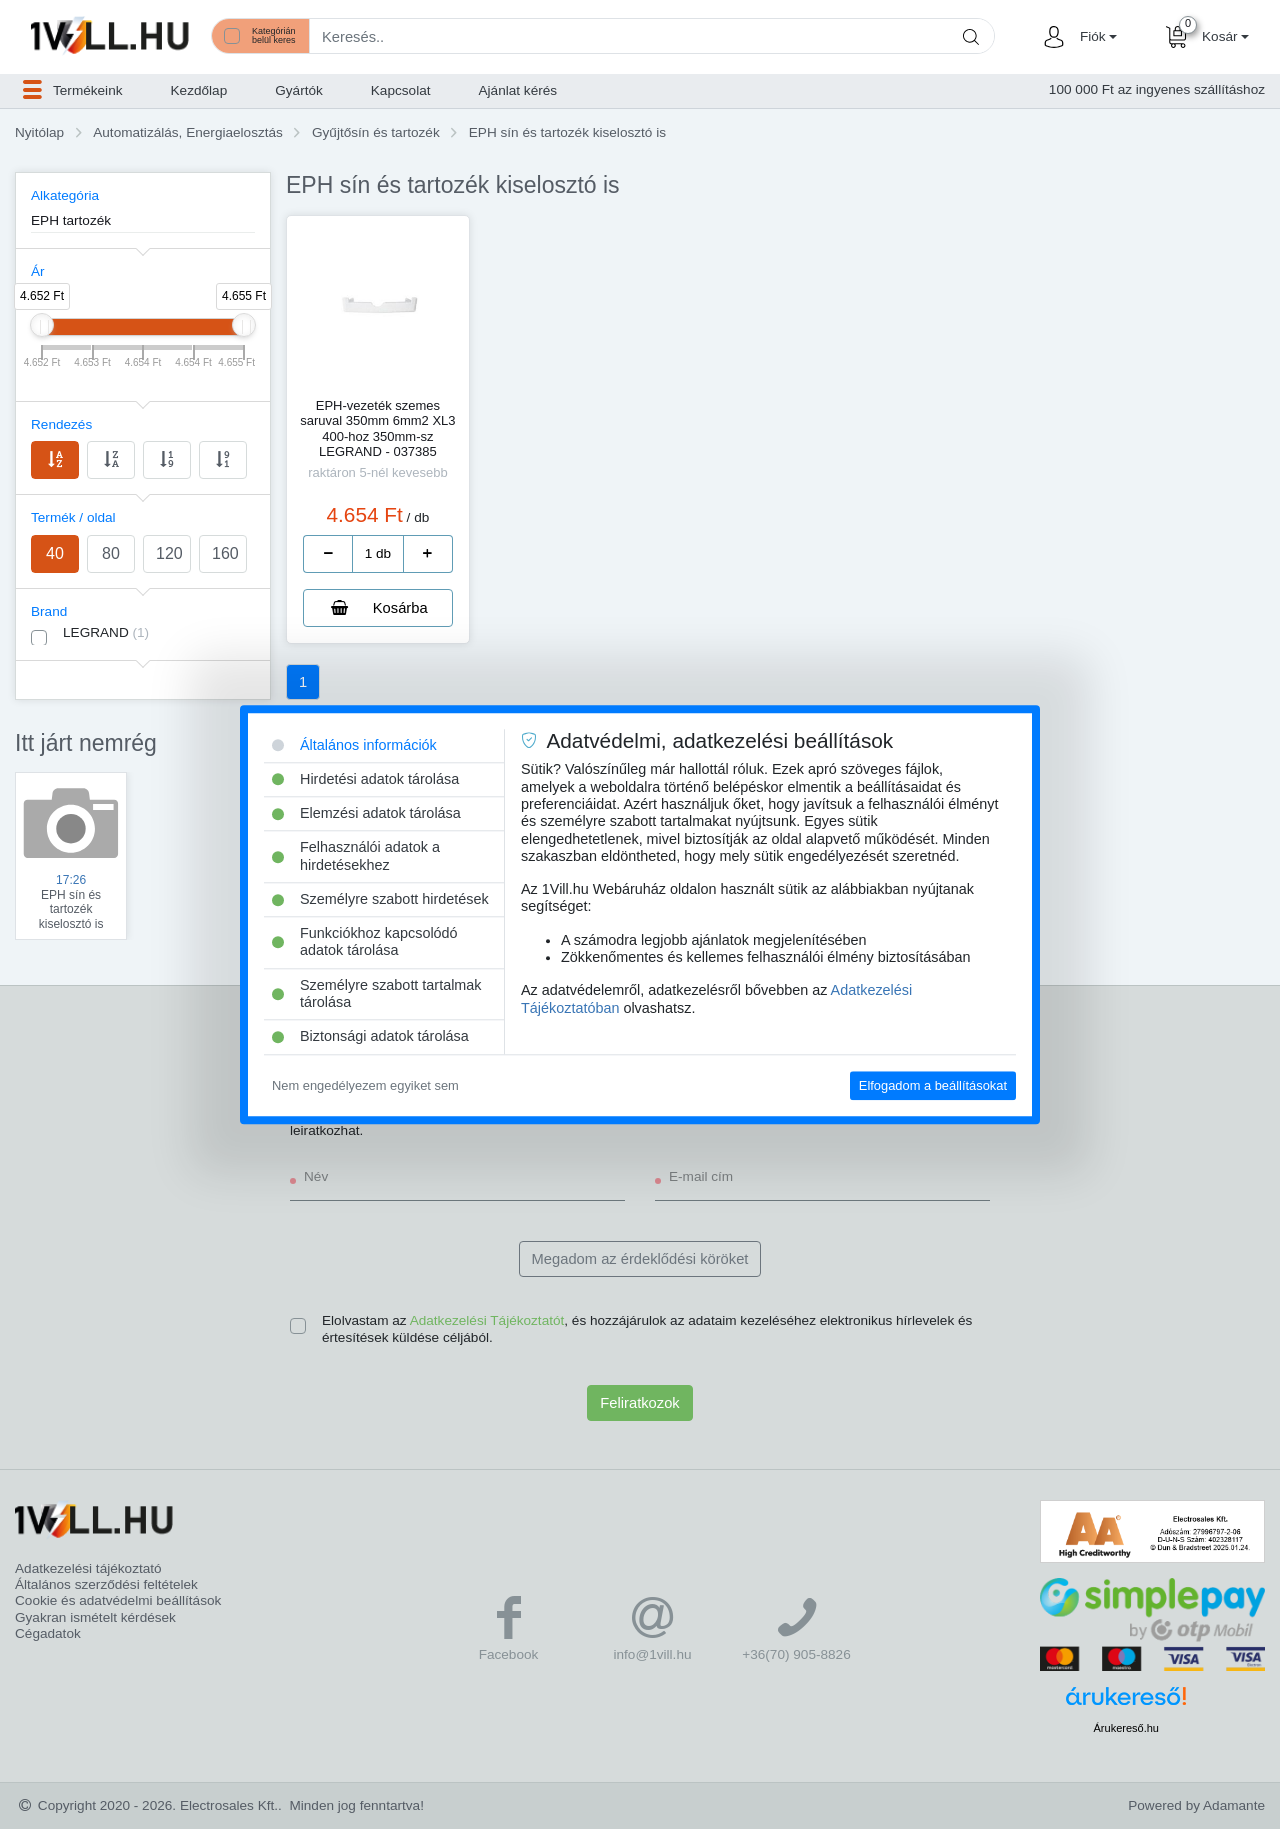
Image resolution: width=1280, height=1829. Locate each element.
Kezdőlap (199, 90)
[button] (1096, 37)
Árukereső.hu (1126, 1728)
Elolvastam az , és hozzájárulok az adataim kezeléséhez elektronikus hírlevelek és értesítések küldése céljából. (647, 1328)
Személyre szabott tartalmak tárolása (377, 993)
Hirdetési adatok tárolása (365, 779)
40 (55, 553)
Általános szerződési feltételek (106, 1584)
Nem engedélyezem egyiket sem (365, 1085)
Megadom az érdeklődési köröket (640, 1259)
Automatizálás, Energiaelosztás (188, 132)
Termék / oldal (73, 517)
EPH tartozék (71, 220)
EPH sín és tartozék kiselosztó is (567, 132)
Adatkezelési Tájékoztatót (487, 1320)
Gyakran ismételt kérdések (95, 1617)
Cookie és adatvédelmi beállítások (118, 1600)
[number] (378, 554)
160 (225, 553)
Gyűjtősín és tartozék (376, 132)
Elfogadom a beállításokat (933, 1085)
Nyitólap (39, 132)
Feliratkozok (639, 1403)
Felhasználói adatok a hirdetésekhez (356, 856)
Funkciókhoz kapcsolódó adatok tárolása (365, 941)
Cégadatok (48, 1633)
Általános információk (354, 745)
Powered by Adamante (1196, 1805)
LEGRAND (106, 632)
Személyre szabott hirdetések (380, 899)
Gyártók (299, 90)
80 (111, 553)
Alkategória (65, 195)
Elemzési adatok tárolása (366, 813)
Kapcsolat (401, 90)
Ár (38, 271)
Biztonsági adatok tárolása (370, 1037)
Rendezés (61, 424)
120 (169, 553)
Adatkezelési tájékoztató (88, 1568)
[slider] (42, 325)
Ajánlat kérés (518, 90)
